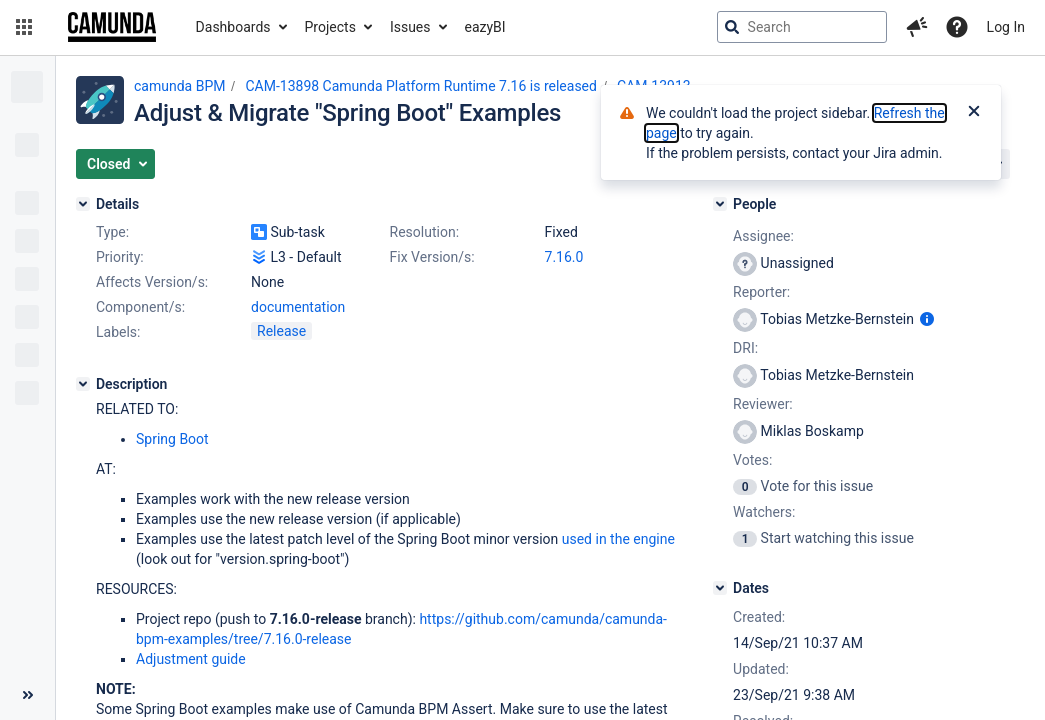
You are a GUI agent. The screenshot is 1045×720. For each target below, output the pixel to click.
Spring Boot (172, 439)
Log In (1006, 27)
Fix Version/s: (432, 257)
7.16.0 (564, 257)
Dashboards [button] (233, 27)
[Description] (83, 384)
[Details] (83, 204)
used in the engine (618, 539)
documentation (298, 307)
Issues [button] (410, 27)
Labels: (118, 332)
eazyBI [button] (485, 27)
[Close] (974, 113)
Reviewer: (763, 404)
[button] (24, 27)
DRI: (745, 348)
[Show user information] (927, 319)
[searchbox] (802, 27)
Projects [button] (330, 27)
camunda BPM (179, 86)
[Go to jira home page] (112, 27)
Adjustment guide (191, 659)
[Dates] (720, 588)
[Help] (957, 27)
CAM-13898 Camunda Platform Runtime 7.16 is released (421, 86)
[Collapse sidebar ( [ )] (27, 695)
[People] (720, 204)
